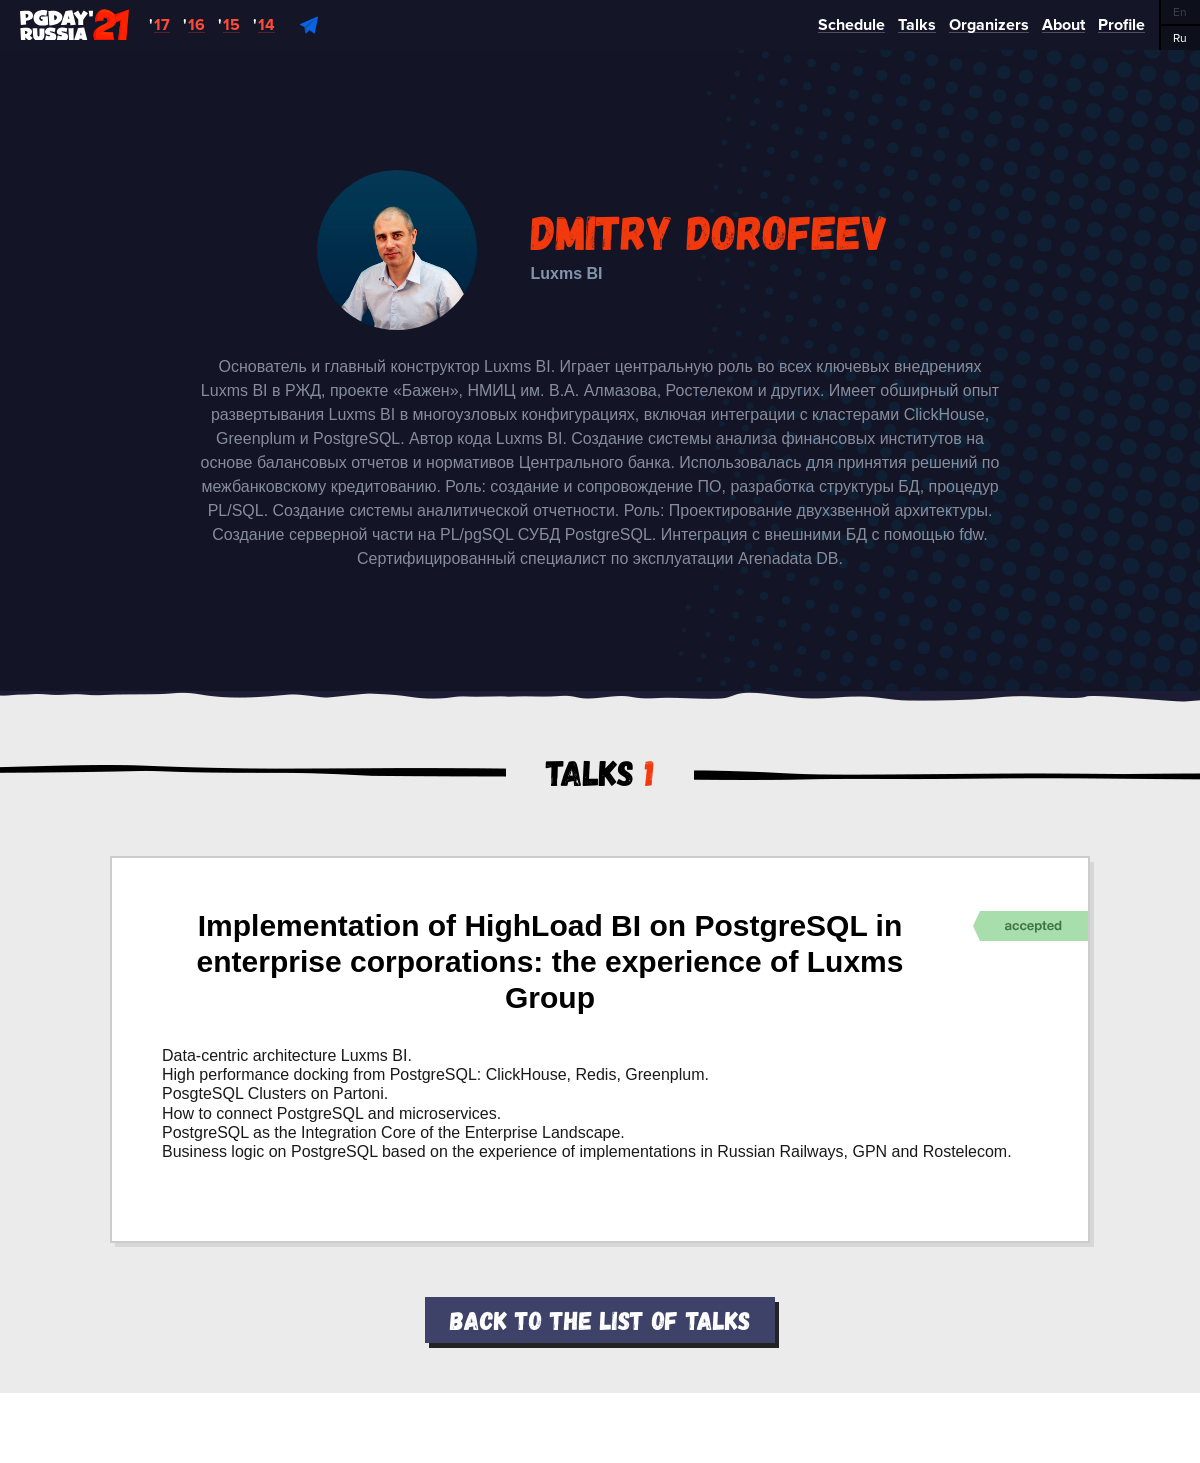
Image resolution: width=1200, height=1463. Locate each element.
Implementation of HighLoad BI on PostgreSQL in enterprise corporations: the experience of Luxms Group (550, 961)
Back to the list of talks (600, 1319)
